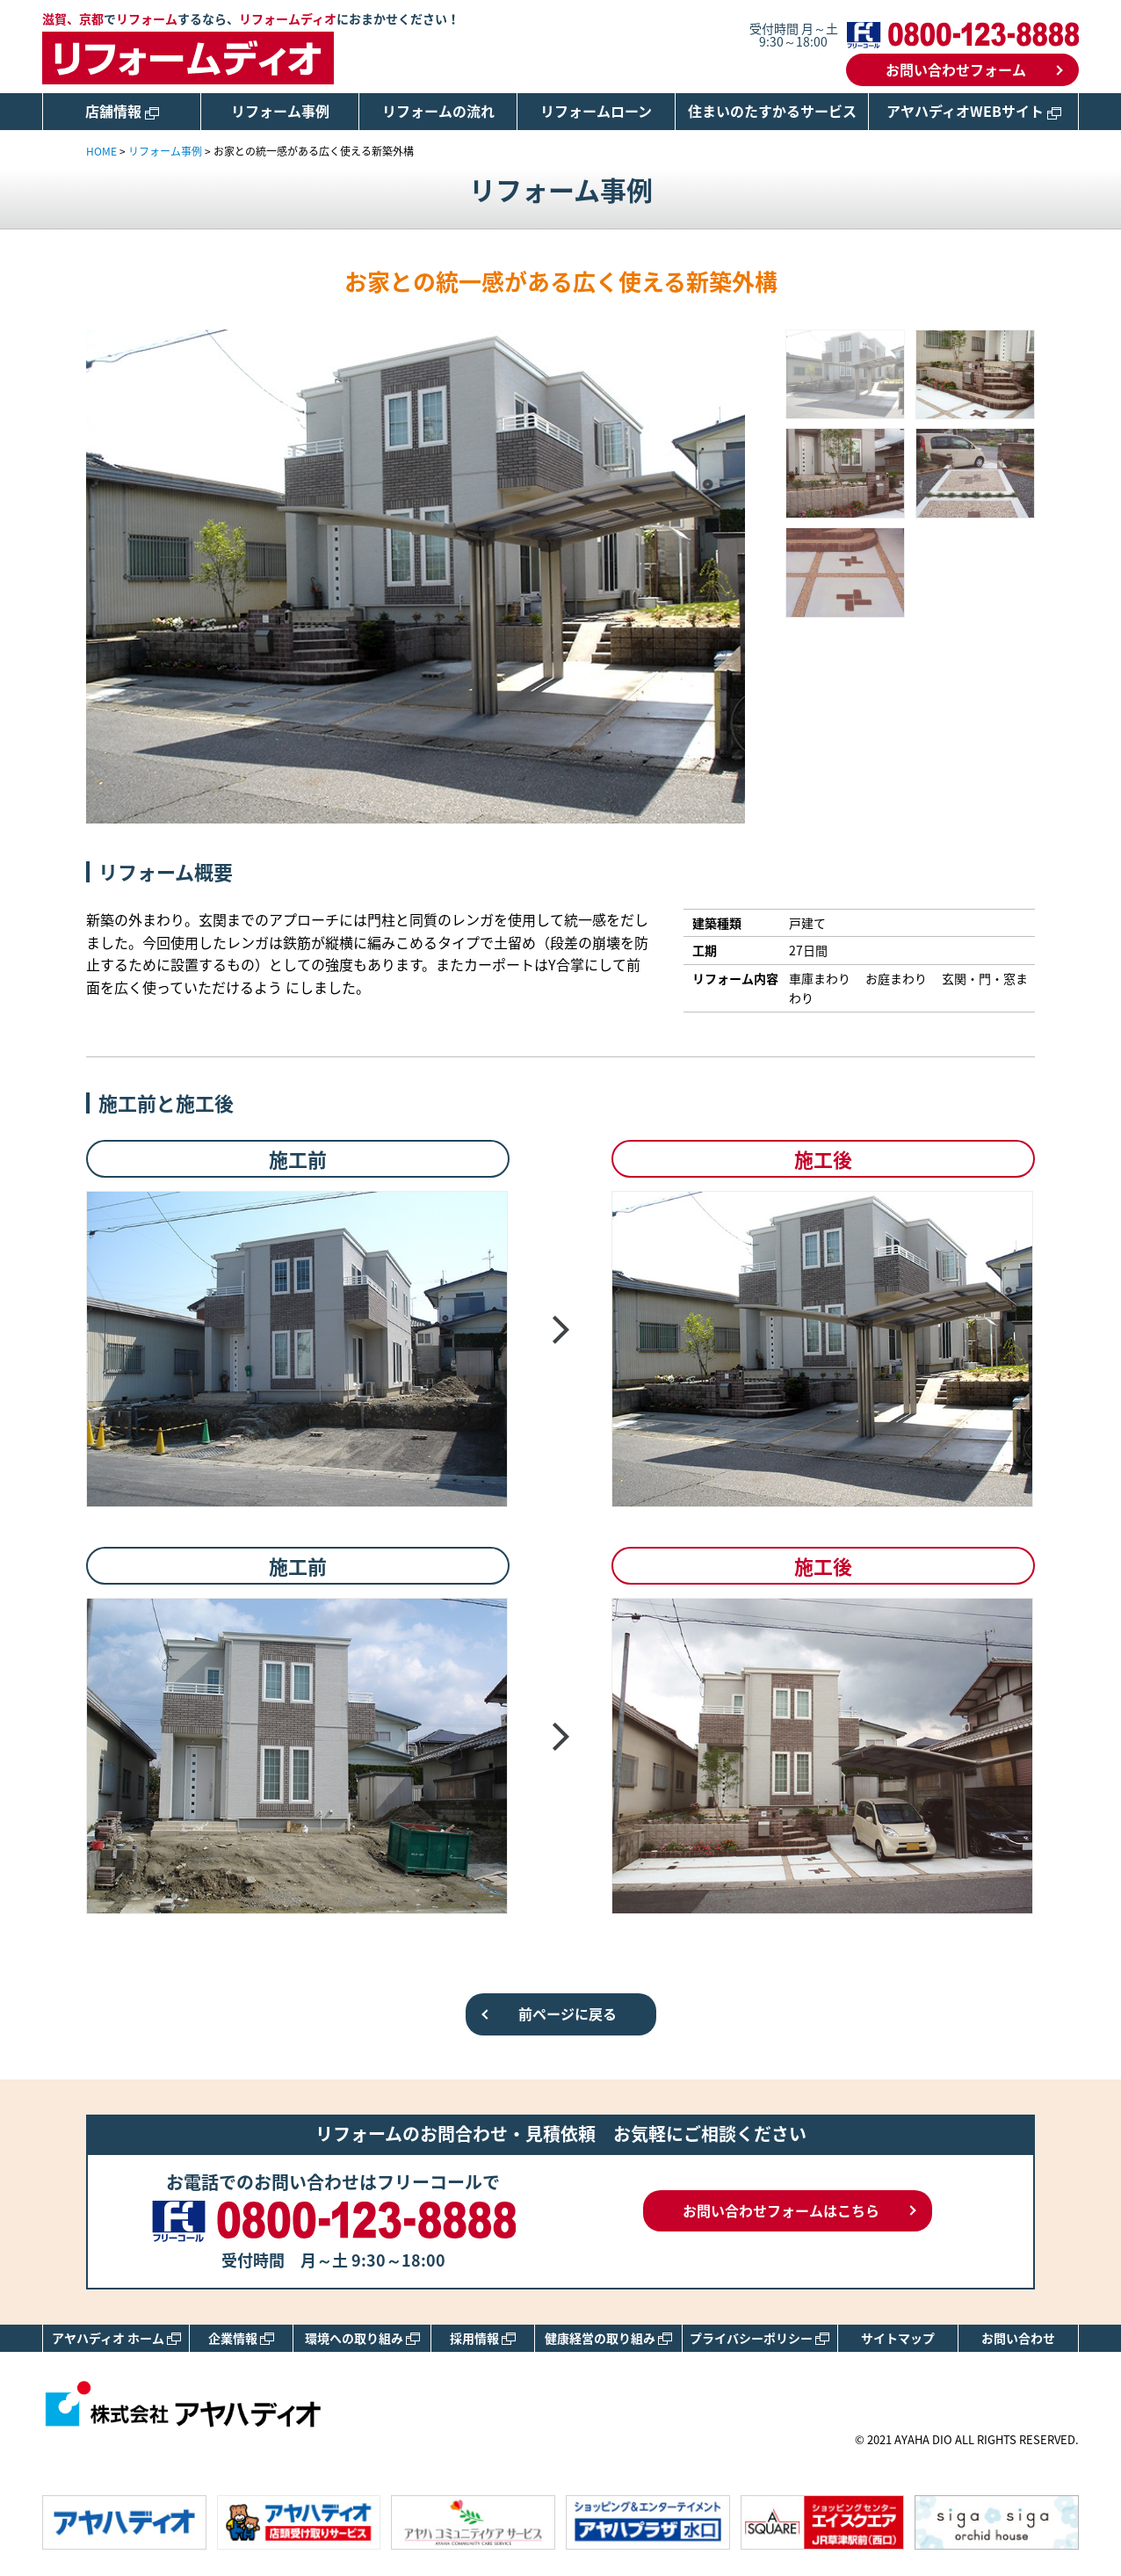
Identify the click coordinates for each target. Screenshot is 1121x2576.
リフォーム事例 (280, 110)
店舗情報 (122, 110)
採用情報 (483, 2338)
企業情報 (241, 2338)
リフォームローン (596, 110)
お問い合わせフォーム (956, 69)
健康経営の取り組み (608, 2338)
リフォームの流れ (438, 110)
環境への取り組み (362, 2338)
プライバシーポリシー (759, 2338)
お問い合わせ (1018, 2338)
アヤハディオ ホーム (116, 2338)
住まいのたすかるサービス (772, 110)
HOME (101, 151)
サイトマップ (898, 2338)
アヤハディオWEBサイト (973, 110)
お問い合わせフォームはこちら (781, 2210)
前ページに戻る (567, 2013)
